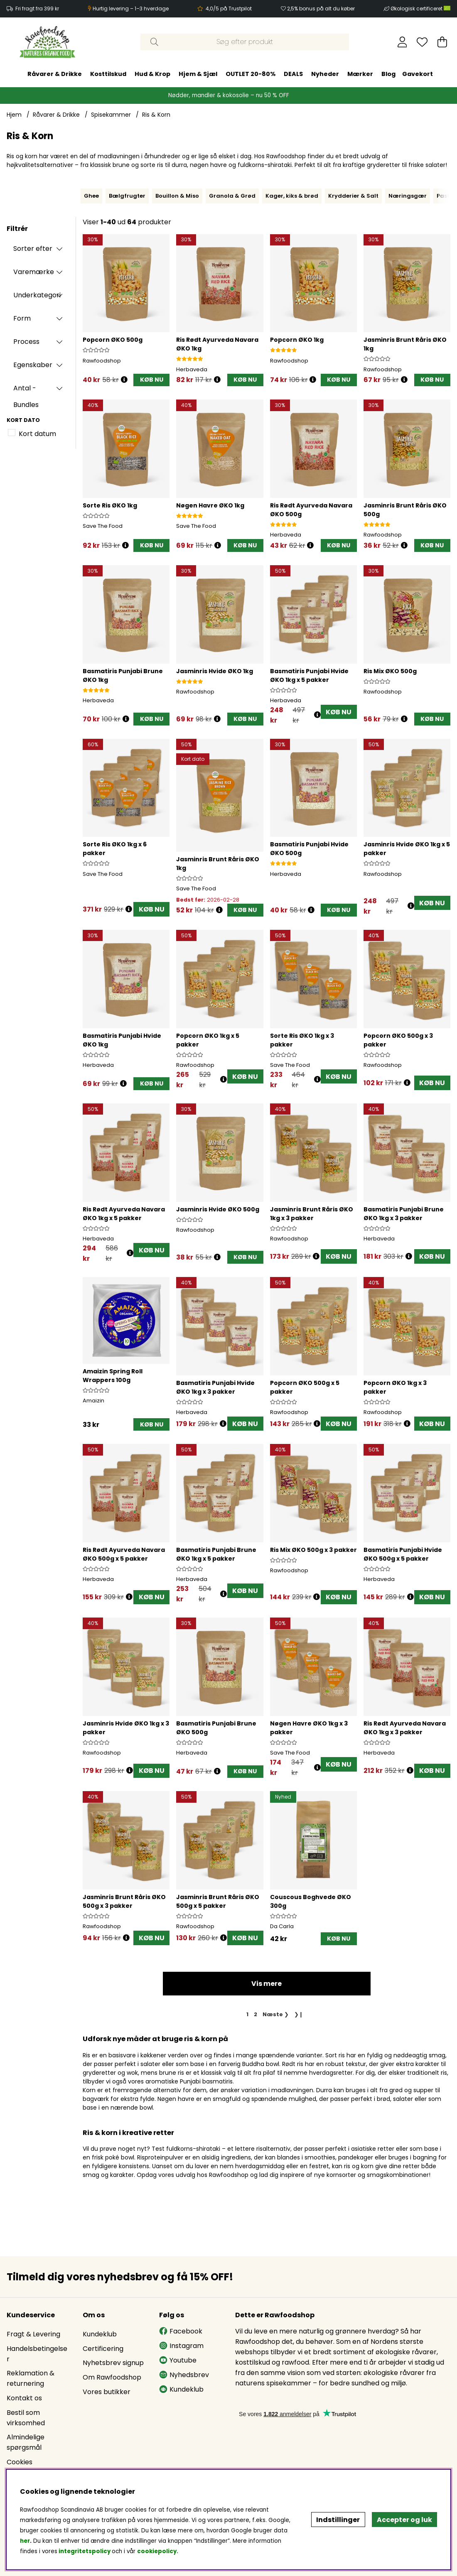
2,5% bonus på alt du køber (321, 8)
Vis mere (266, 1983)
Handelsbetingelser (37, 2354)
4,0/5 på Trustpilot (229, 8)
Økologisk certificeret (420, 8)
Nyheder (325, 74)
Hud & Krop (152, 74)
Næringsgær (407, 196)
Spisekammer (111, 114)
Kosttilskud (108, 74)
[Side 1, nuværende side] (247, 2014)
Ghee (91, 196)
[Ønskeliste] (422, 42)
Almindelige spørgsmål (25, 2442)
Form (22, 318)
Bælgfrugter (127, 196)
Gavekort (417, 74)
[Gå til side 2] (255, 2014)
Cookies (19, 2462)
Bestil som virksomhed (26, 2418)
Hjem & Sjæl (198, 74)
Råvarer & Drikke (54, 74)
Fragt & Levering (33, 2334)
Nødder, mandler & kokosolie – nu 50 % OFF (228, 95)
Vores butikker (106, 2392)
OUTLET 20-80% (250, 74)
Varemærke (33, 272)
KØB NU (338, 712)
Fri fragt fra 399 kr (37, 8)
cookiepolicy (157, 2551)
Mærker (360, 74)
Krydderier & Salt (353, 196)
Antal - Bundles (26, 390)
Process (26, 341)
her (25, 2541)
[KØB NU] (151, 380)
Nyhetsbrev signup (113, 2363)
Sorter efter (32, 248)
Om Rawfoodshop (112, 2377)
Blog (388, 74)
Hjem (14, 114)
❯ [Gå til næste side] (276, 2014)
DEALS (293, 74)
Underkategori (37, 295)
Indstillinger (338, 2520)
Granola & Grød (232, 196)
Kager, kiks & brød (291, 196)
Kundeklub (100, 2334)
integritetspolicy (85, 2551)
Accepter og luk (404, 2520)
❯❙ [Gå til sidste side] (298, 2014)
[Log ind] (402, 42)
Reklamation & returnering (30, 2378)
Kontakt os (24, 2398)
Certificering (103, 2348)
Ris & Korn (156, 114)
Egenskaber (32, 365)
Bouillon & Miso (177, 196)
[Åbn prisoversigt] (124, 380)
